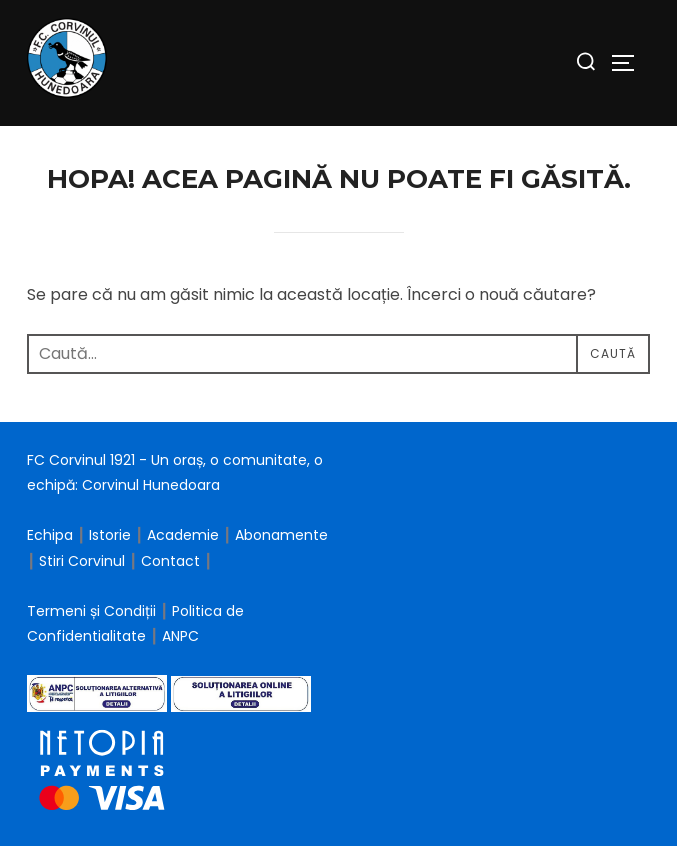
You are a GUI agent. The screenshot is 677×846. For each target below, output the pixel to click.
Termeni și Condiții (93, 611)
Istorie (110, 535)
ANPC (180, 636)
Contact (170, 561)
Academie (183, 535)
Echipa (50, 535)
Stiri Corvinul (82, 561)
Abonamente (281, 535)
